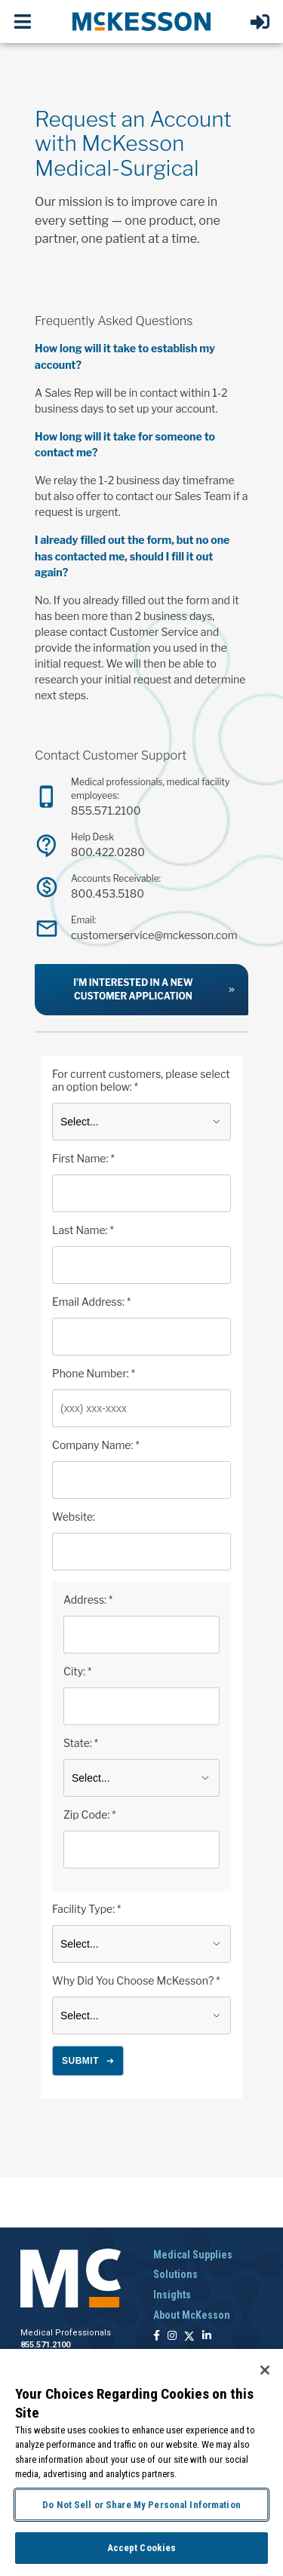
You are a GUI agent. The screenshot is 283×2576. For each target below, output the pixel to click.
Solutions (175, 2274)
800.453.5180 (107, 893)
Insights (172, 2295)
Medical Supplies (192, 2255)
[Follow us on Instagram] (172, 2336)
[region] (141, 2462)
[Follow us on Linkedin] (206, 2336)
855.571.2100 (105, 810)
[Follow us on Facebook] (156, 2336)
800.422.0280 (108, 852)
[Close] (264, 2370)
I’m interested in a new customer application (132, 989)
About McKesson (191, 2315)
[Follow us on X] (189, 2336)
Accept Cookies (142, 2547)
